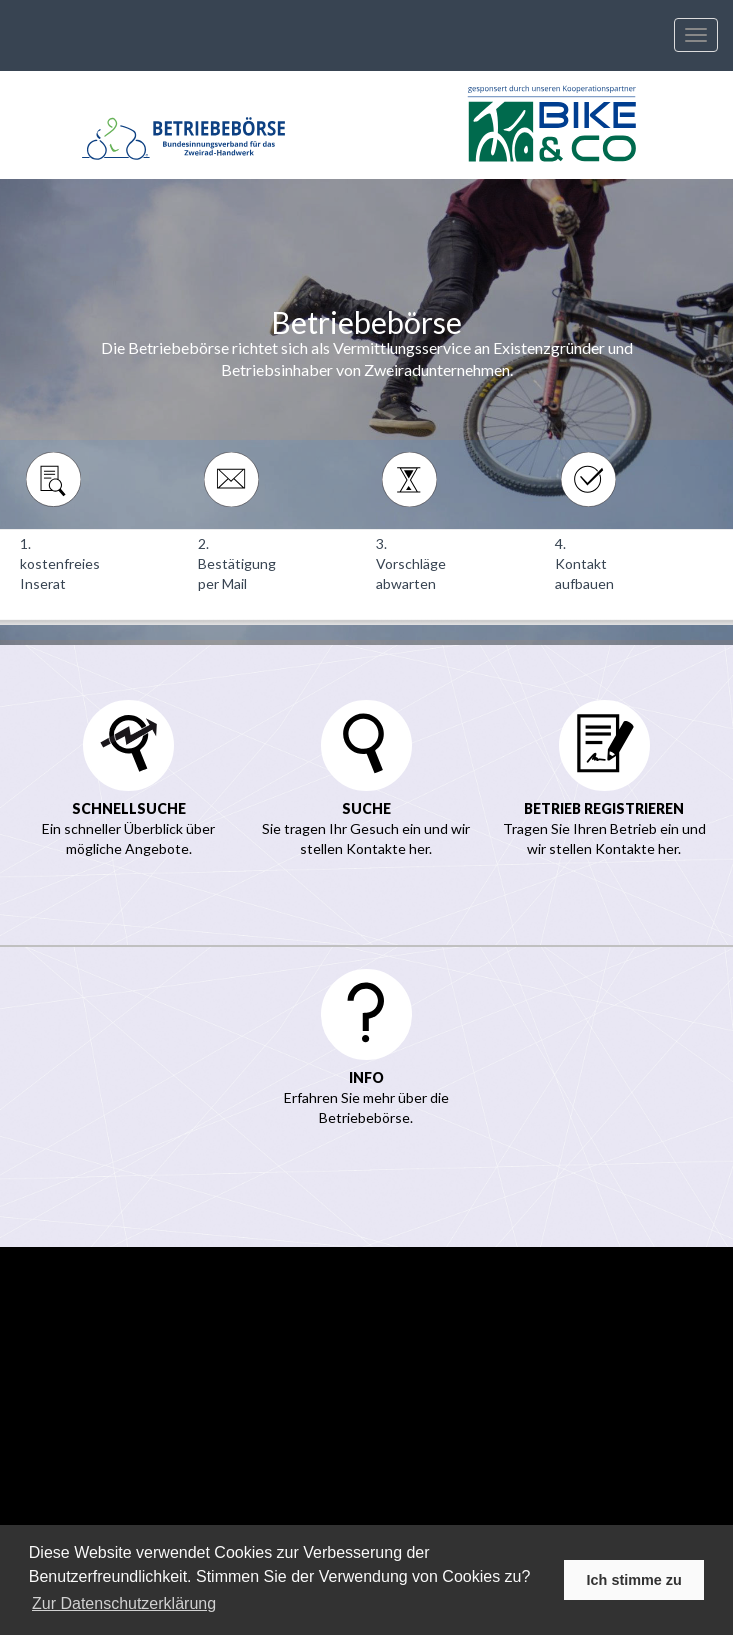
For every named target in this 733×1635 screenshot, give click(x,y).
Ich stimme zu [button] (634, 1580)
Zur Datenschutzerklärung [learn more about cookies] (124, 1603)
